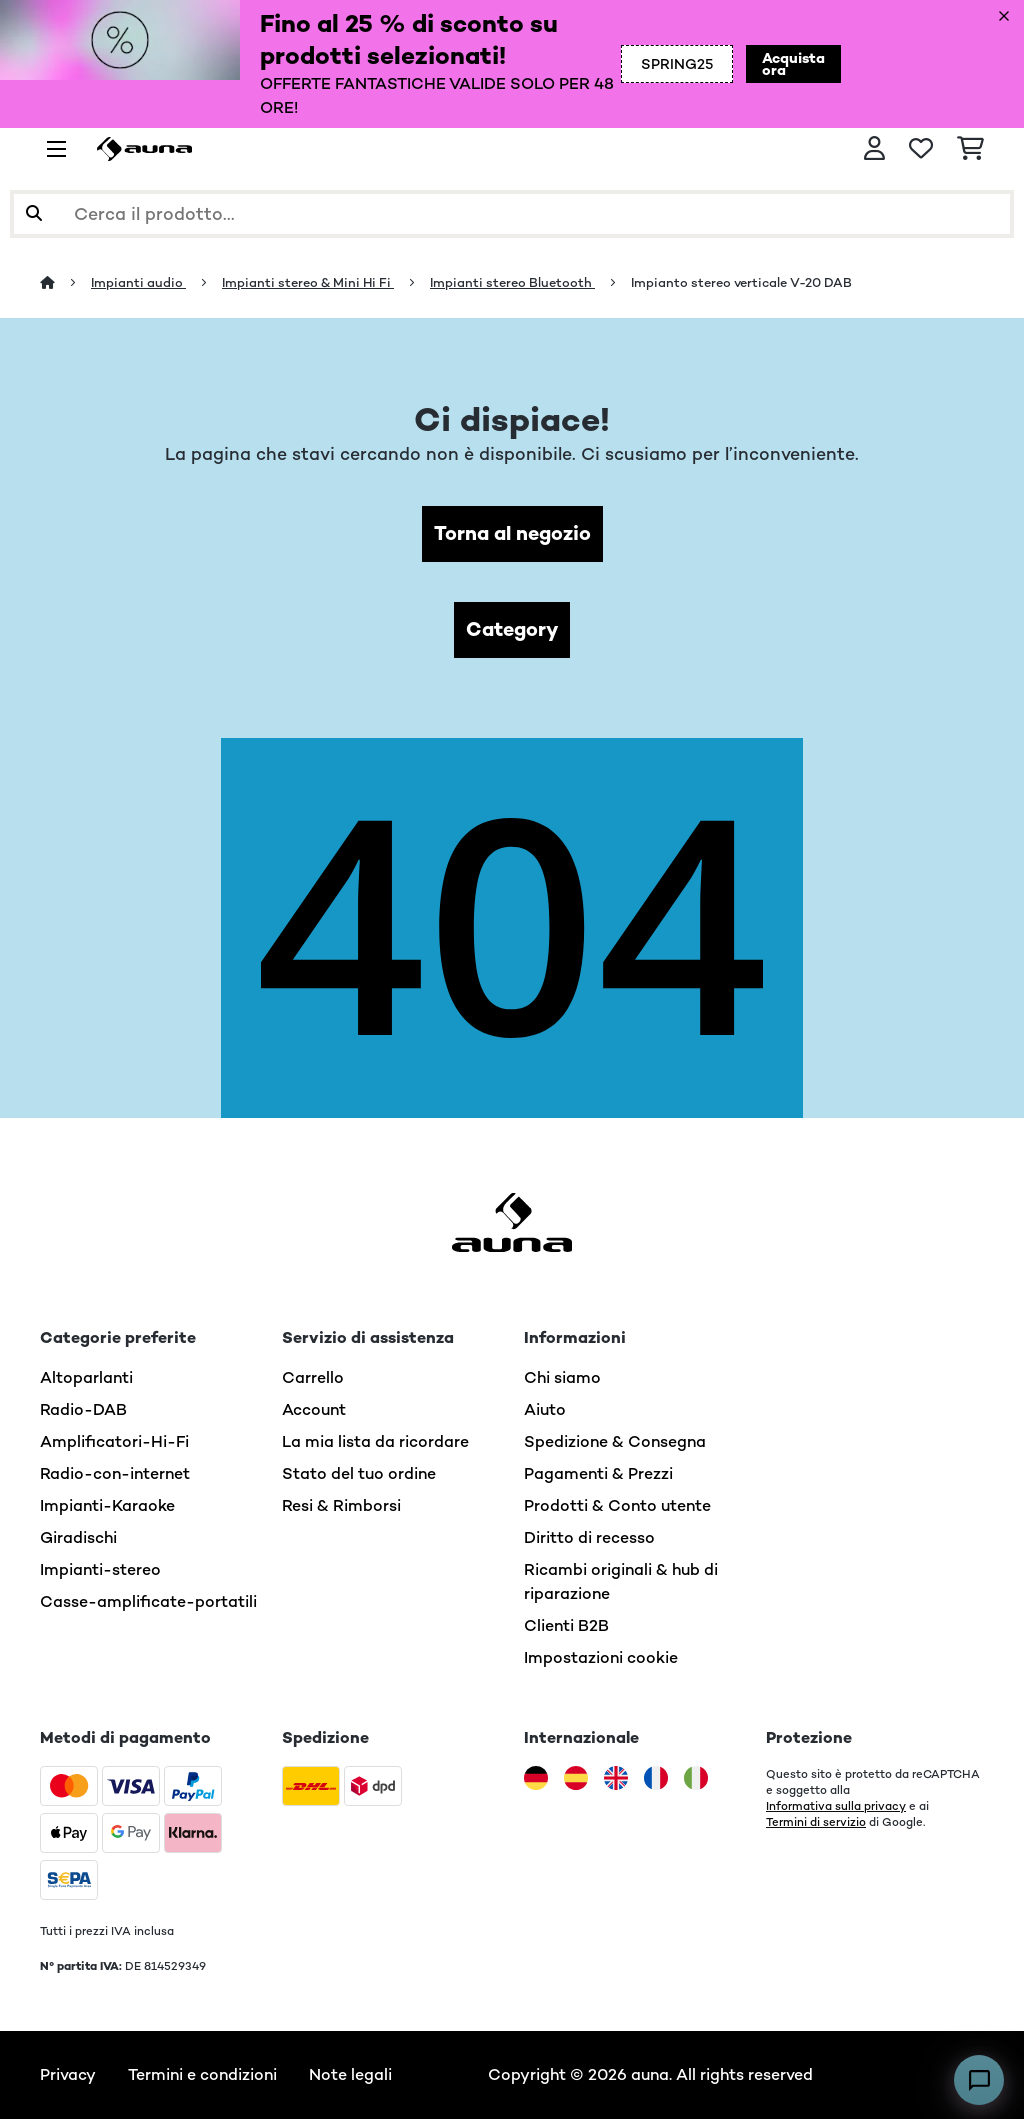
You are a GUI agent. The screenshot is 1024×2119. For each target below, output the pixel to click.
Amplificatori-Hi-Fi (114, 1441)
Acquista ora (793, 64)
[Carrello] (970, 149)
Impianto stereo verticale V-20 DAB (741, 282)
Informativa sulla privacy (836, 1806)
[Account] (874, 149)
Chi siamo (562, 1377)
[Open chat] (979, 2080)
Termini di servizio (816, 1822)
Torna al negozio (512, 533)
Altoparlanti (86, 1377)
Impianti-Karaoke (107, 1505)
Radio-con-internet (115, 1473)
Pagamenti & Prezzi (598, 1473)
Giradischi (78, 1537)
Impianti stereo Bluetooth (512, 282)
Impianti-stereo (100, 1569)
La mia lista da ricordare (375, 1441)
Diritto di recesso (589, 1537)
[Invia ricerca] (34, 214)
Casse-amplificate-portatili (148, 1601)
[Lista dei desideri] (921, 149)
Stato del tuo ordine (359, 1473)
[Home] (65, 282)
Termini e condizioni (202, 2074)
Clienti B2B (566, 1625)
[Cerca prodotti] (512, 214)
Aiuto (545, 1409)
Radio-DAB (83, 1409)
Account (314, 1409)
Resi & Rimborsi (341, 1505)
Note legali (350, 2074)
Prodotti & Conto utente (617, 1505)
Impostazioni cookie (601, 1657)
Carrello (313, 1377)
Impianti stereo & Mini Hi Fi (308, 282)
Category (512, 629)
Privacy (68, 2074)
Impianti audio (138, 282)
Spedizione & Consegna (615, 1441)
